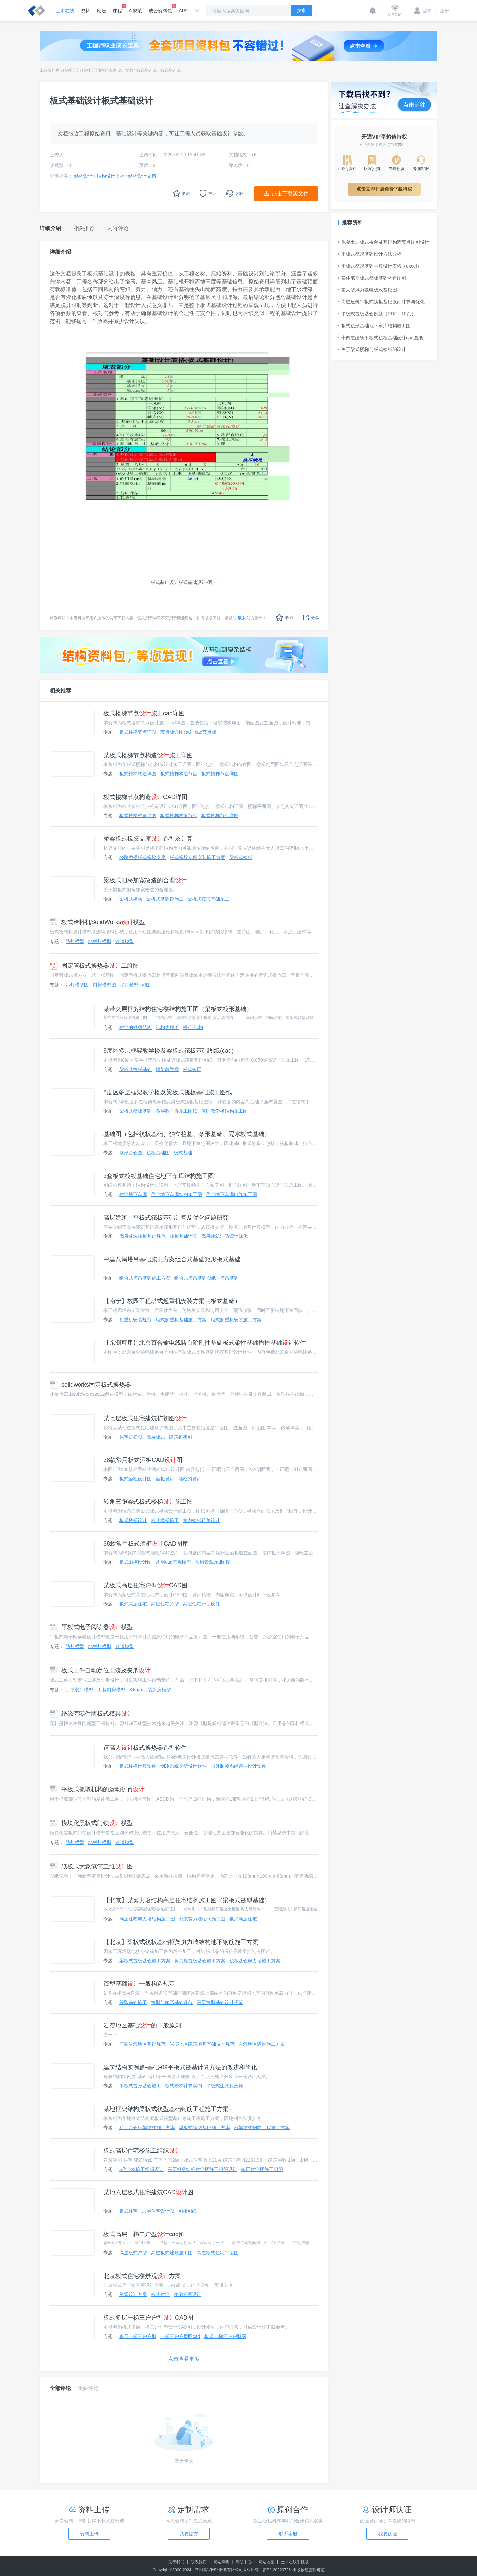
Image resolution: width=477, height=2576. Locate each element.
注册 (442, 10)
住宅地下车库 (133, 1194)
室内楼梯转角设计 (201, 1520)
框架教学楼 (167, 1069)
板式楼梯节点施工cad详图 (144, 713)
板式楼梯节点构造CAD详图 (145, 797)
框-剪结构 (193, 1027)
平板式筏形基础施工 (140, 2085)
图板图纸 (187, 2211)
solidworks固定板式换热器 (90, 1385)
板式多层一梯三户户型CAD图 (148, 2317)
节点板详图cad (175, 732)
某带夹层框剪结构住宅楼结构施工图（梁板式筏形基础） (177, 1009)
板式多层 (192, 1069)
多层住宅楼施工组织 (262, 2169)
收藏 (284, 617)
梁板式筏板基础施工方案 (144, 1960)
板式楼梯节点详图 (137, 732)
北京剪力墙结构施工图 (202, 1918)
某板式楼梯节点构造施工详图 (148, 755)
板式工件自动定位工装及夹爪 (100, 1670)
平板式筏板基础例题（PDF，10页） (377, 313)
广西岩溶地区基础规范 (142, 2044)
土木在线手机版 (295, 2562)
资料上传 (89, 2533)
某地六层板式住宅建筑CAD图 (148, 2192)
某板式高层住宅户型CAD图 (145, 1585)
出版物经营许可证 (309, 2570)
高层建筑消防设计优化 (224, 1236)
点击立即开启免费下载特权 (384, 189)
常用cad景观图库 (173, 1562)
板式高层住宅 (133, 1603)
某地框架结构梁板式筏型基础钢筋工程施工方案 (166, 2109)
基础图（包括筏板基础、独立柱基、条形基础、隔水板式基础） (186, 1134)
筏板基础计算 (183, 1236)
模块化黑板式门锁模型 (91, 1823)
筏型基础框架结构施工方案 (147, 2127)
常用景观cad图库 (213, 1562)
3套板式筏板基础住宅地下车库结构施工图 (158, 1176)
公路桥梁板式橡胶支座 (142, 857)
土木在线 (65, 10)
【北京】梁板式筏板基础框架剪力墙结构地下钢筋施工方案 (180, 1942)
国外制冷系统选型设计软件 (238, 1766)
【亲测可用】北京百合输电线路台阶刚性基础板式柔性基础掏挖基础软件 (204, 1343)
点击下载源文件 (290, 193)
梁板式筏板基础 (135, 1069)
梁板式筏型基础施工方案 (204, 2127)
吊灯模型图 (77, 984)
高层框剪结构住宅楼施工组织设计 (202, 2169)
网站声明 (221, 2562)
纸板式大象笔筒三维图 (91, 1866)
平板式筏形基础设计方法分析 (369, 254)
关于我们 (176, 2562)
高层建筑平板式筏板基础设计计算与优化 (381, 301)
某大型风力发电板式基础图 (367, 289)
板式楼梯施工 (165, 1520)
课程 (117, 8)
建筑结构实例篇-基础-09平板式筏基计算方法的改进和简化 (180, 2067)
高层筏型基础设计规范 (220, 2002)
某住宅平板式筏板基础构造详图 (372, 278)
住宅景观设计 (187, 2294)
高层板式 (155, 1437)
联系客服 (288, 2533)
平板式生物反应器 (224, 2085)
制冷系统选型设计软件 (183, 1766)
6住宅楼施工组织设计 (141, 2169)
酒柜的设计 (189, 1478)
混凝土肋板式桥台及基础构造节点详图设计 (383, 242)
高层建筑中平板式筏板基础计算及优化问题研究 (166, 1217)
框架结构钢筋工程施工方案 (262, 2127)
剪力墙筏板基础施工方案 (199, 1960)
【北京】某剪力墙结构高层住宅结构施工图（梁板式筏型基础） (186, 1900)
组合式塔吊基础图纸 (195, 1278)
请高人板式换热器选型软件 (145, 1747)
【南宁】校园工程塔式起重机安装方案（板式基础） (171, 1301)
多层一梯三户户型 (137, 2336)
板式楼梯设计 (133, 1520)
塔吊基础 (229, 1278)
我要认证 (387, 2533)
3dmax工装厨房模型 (150, 1689)
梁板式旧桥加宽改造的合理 (145, 880)
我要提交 (189, 2533)
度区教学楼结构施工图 (224, 1111)
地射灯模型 (99, 941)
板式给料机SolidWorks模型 (97, 922)
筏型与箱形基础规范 (172, 2002)
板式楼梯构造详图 (137, 773)
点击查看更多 (184, 2359)
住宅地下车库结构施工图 (176, 1194)
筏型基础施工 (133, 2002)
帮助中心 (244, 2562)
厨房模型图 (104, 984)
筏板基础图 (158, 1152)
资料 (85, 10)
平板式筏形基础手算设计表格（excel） (380, 266)
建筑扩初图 (180, 1437)
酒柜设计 (165, 1478)
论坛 (101, 10)
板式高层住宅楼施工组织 (142, 2150)
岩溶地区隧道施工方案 (261, 2044)
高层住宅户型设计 (201, 1603)
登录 (423, 10)
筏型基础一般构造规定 (139, 1983)
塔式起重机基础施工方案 (181, 1319)
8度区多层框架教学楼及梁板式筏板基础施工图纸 (167, 1092)
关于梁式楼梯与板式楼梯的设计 (372, 349)
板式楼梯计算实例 (183, 2085)
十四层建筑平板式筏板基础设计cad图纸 (380, 337)
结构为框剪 (167, 1027)
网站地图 (266, 2562)
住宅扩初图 (130, 1437)
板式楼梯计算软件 (137, 1766)
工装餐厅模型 (79, 1689)
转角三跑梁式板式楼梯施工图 (148, 1501)
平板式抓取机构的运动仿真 (97, 1789)
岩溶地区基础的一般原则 (142, 2025)
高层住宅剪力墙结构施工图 (147, 1918)
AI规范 (135, 10)
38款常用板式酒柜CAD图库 (145, 1543)
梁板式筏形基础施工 (208, 899)
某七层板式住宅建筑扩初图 (145, 1418)
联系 (242, 618)
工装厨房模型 (111, 1689)
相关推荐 (60, 690)
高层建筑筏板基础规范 (142, 1236)
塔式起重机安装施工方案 (236, 1319)
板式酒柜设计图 (135, 1478)
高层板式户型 (133, 2252)
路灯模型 (75, 941)
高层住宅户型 (165, 1603)
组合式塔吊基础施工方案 (144, 1278)
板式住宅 (128, 2211)
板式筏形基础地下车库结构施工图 (374, 325)
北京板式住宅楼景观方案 (142, 2276)
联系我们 (199, 2562)
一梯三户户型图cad (180, 2336)
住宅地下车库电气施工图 (231, 1194)
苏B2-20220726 (277, 2570)
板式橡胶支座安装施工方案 (197, 857)
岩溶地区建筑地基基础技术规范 (202, 2044)
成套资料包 (160, 8)
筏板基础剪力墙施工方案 (254, 1960)
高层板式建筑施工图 (172, 2252)
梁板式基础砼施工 (165, 899)
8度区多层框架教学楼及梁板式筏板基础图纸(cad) (168, 1050)
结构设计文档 (94, 70)
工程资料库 (50, 70)
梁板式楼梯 (240, 857)
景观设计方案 (133, 2294)
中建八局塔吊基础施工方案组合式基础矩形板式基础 (171, 1259)
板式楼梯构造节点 (178, 773)
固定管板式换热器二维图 (94, 966)
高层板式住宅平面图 (217, 2252)
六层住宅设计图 (158, 2211)
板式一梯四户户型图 (225, 2336)
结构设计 (71, 70)
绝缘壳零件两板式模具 (91, 1714)
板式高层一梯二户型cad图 (144, 2234)
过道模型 (124, 941)
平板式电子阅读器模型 (91, 1627)
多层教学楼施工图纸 (176, 1111)
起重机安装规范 (135, 1319)
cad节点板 (206, 732)
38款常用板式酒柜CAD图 (142, 1460)
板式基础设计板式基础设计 (160, 70)
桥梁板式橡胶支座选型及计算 (148, 838)
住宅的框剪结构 (135, 1027)
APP (183, 10)
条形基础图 (130, 1152)
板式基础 (183, 1152)
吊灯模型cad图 (135, 984)
